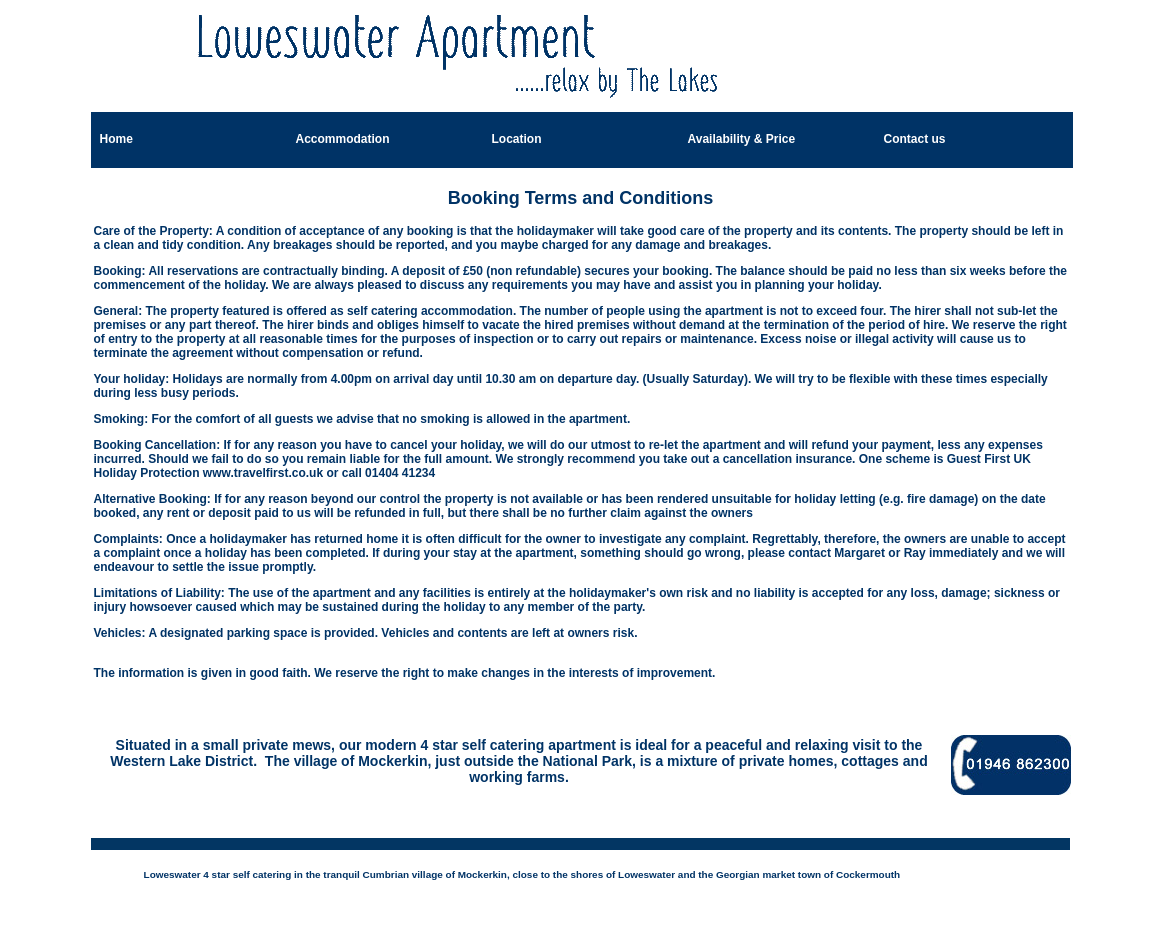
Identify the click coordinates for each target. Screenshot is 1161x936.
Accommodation (343, 139)
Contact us (915, 139)
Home (116, 139)
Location (517, 139)
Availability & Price (742, 139)
